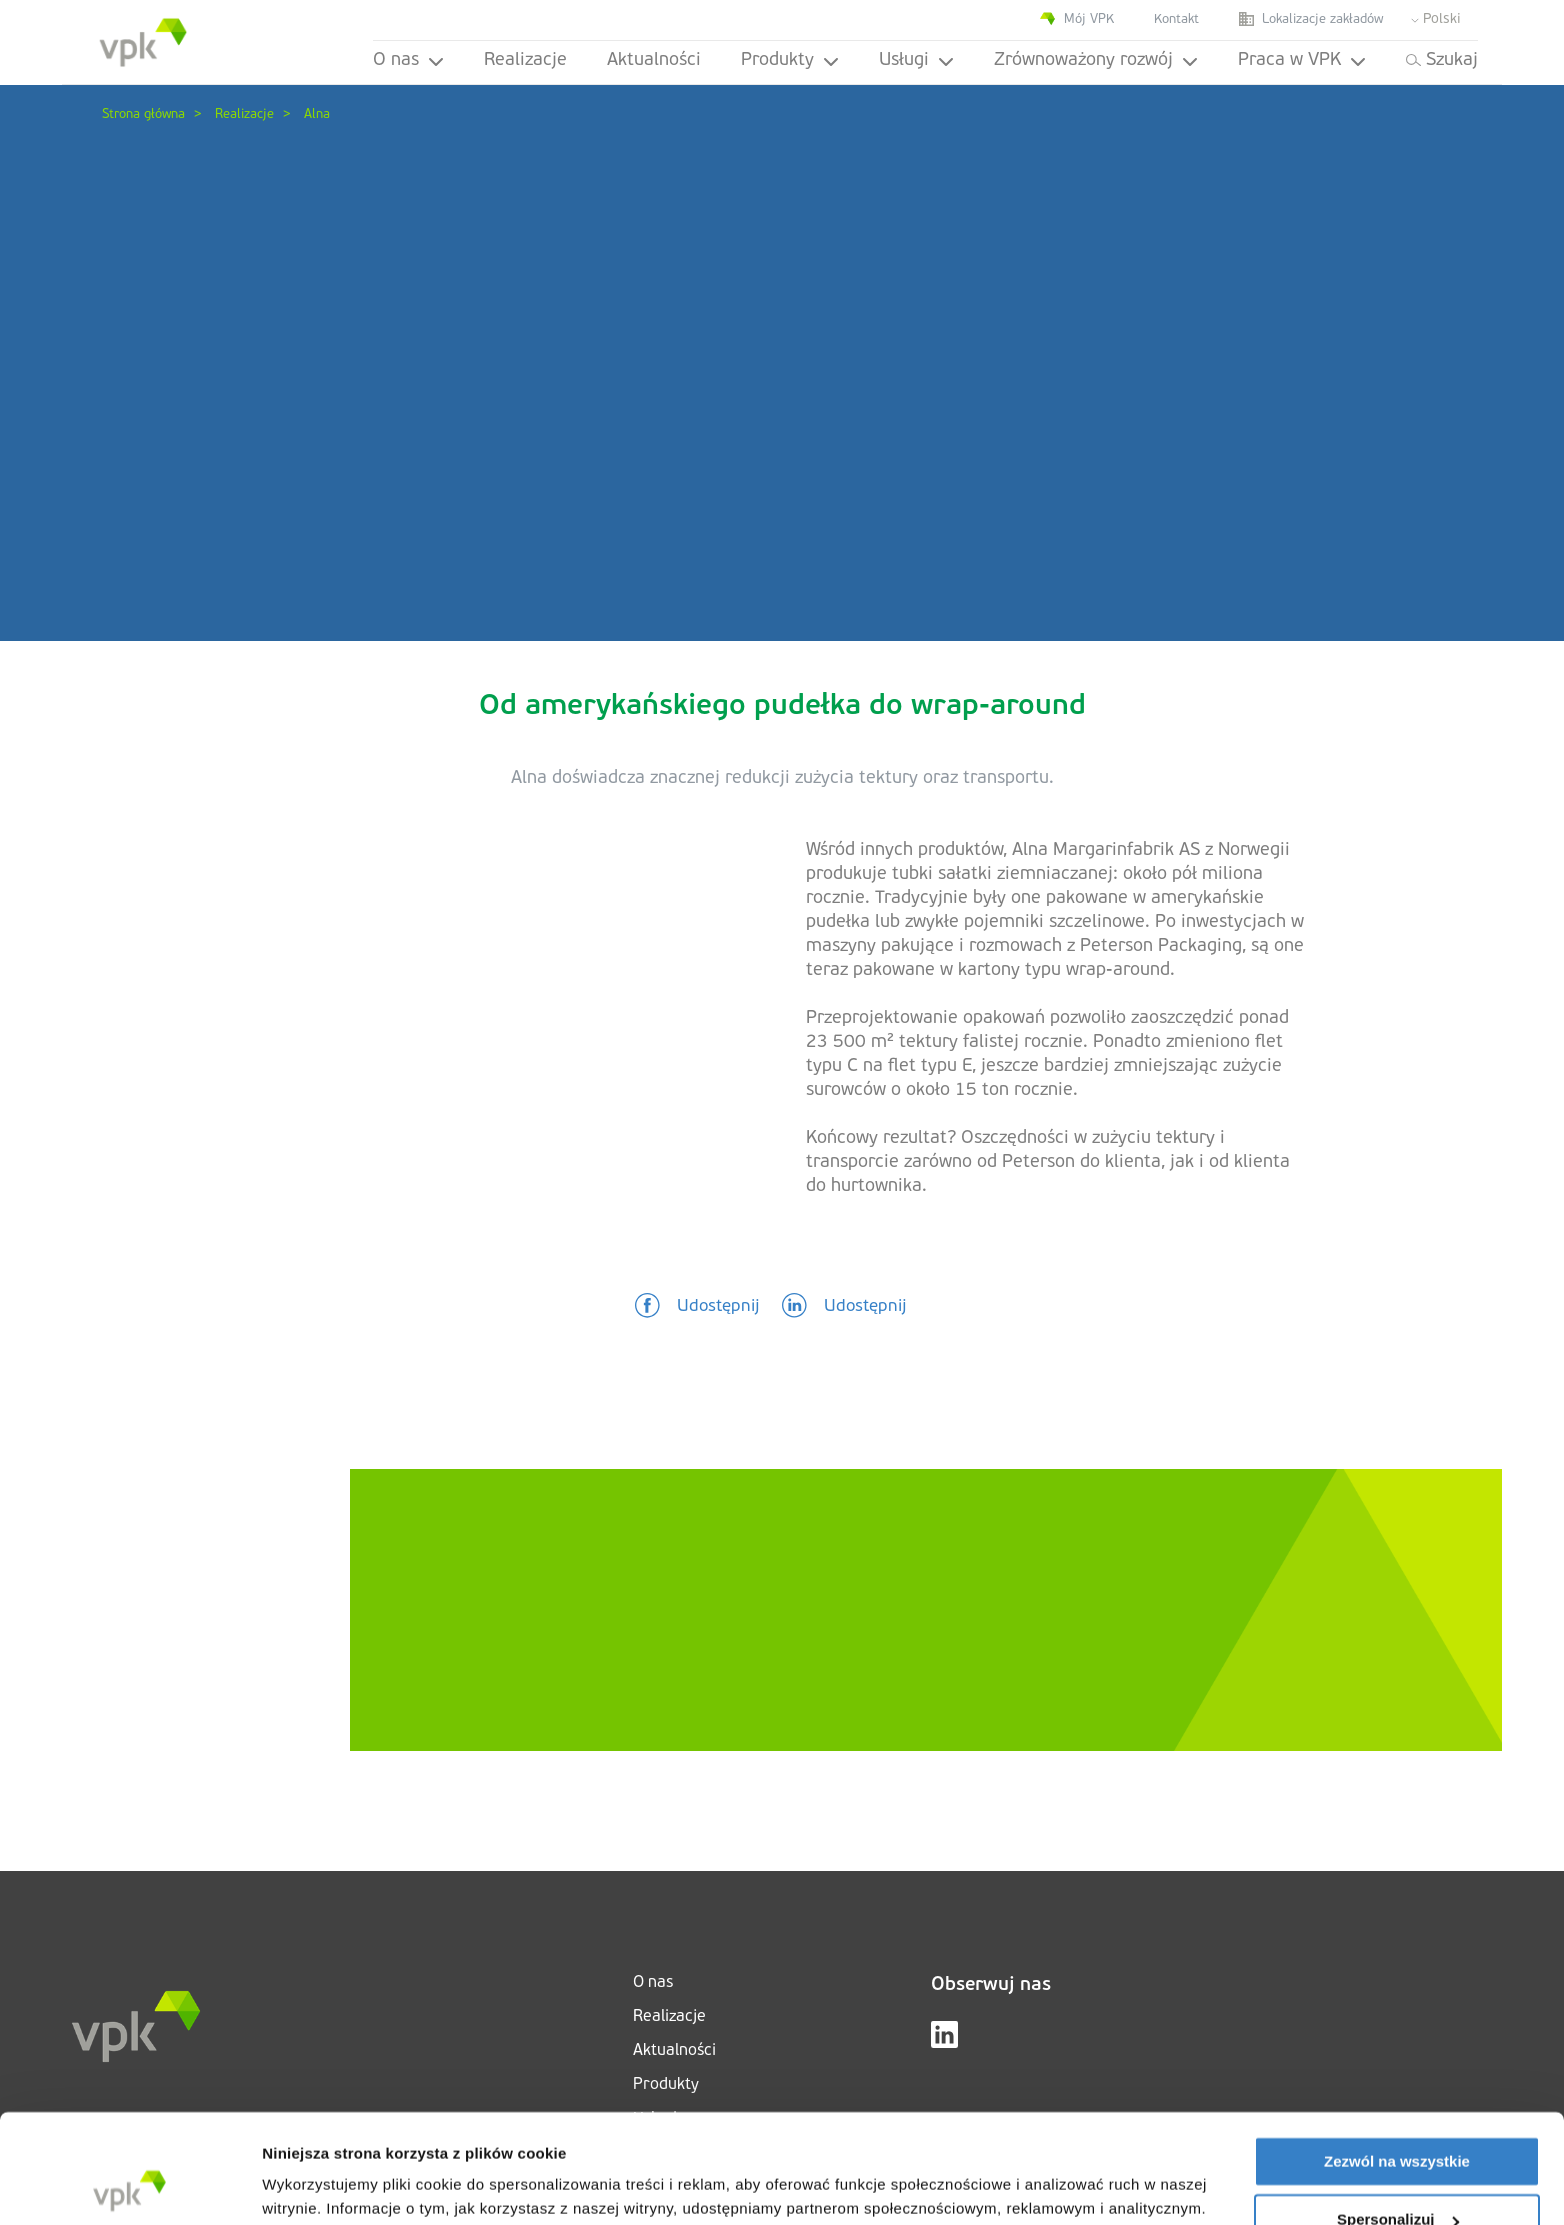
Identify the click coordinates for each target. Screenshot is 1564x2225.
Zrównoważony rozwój (1096, 60)
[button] (697, 1307)
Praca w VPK (1302, 60)
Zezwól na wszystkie (1397, 2059)
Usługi (916, 60)
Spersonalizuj (1398, 2117)
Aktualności (654, 60)
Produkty (790, 60)
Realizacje (525, 60)
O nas (408, 60)
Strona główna (143, 114)
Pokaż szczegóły (322, 2185)
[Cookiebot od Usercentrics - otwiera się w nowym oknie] (129, 2186)
